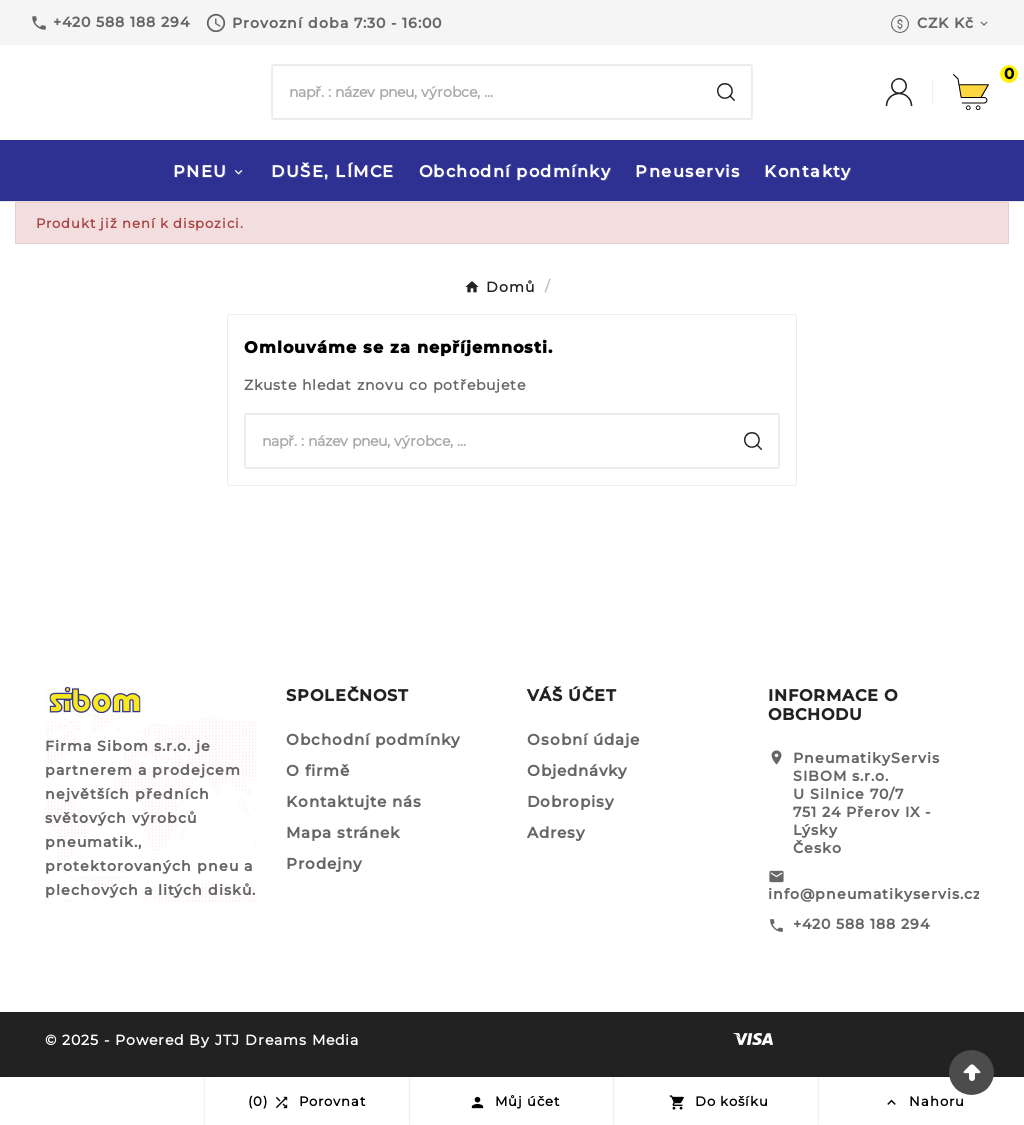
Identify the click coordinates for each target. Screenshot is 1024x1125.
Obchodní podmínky (373, 739)
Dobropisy (570, 801)
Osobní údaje (583, 739)
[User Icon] (919, 92)
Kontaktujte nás (354, 801)
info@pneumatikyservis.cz (874, 894)
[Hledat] (487, 92)
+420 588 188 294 (861, 924)
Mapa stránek (343, 832)
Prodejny (324, 863)
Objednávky (577, 770)
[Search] (726, 92)
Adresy (556, 832)
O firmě (318, 770)
